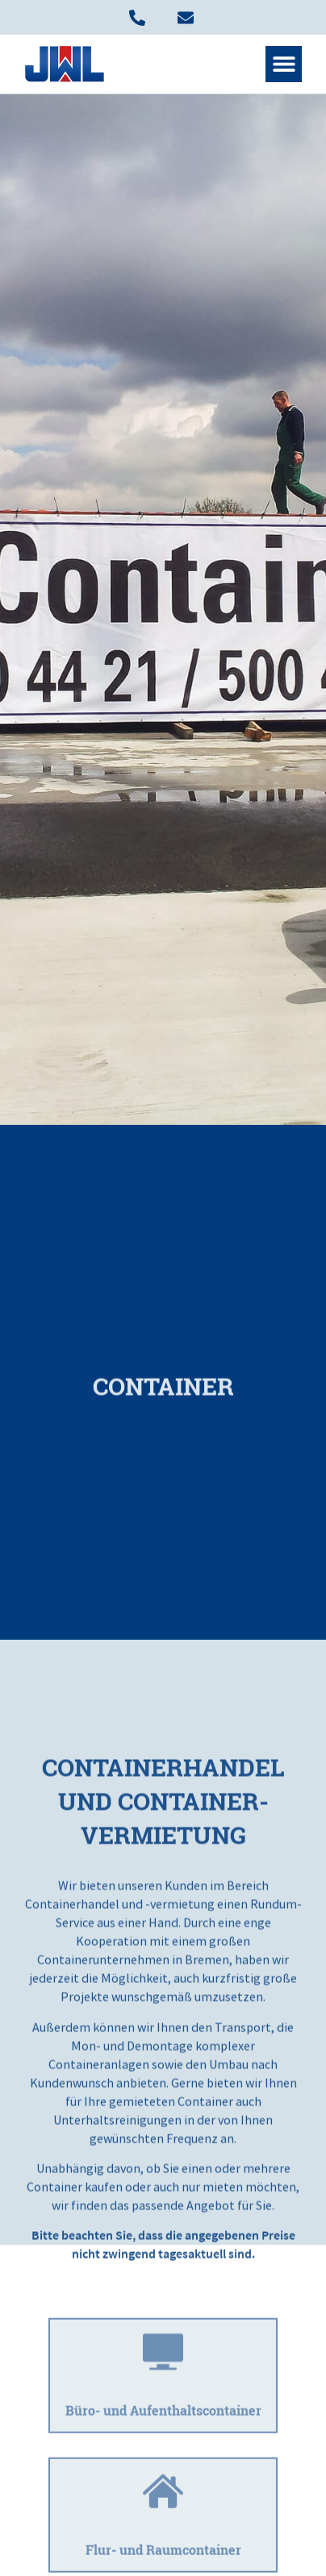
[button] (283, 64)
